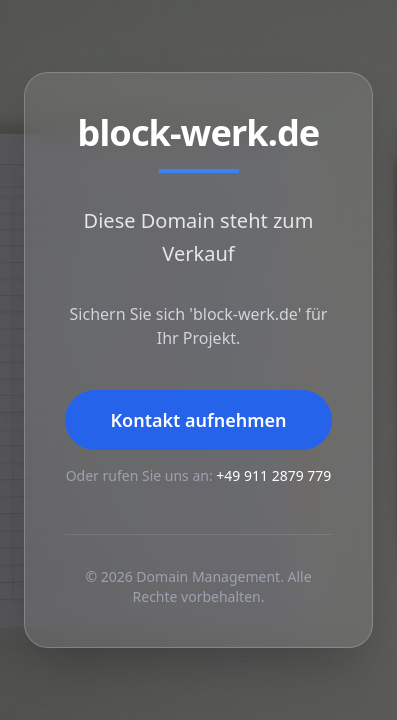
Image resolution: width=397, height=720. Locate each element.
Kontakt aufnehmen (198, 420)
